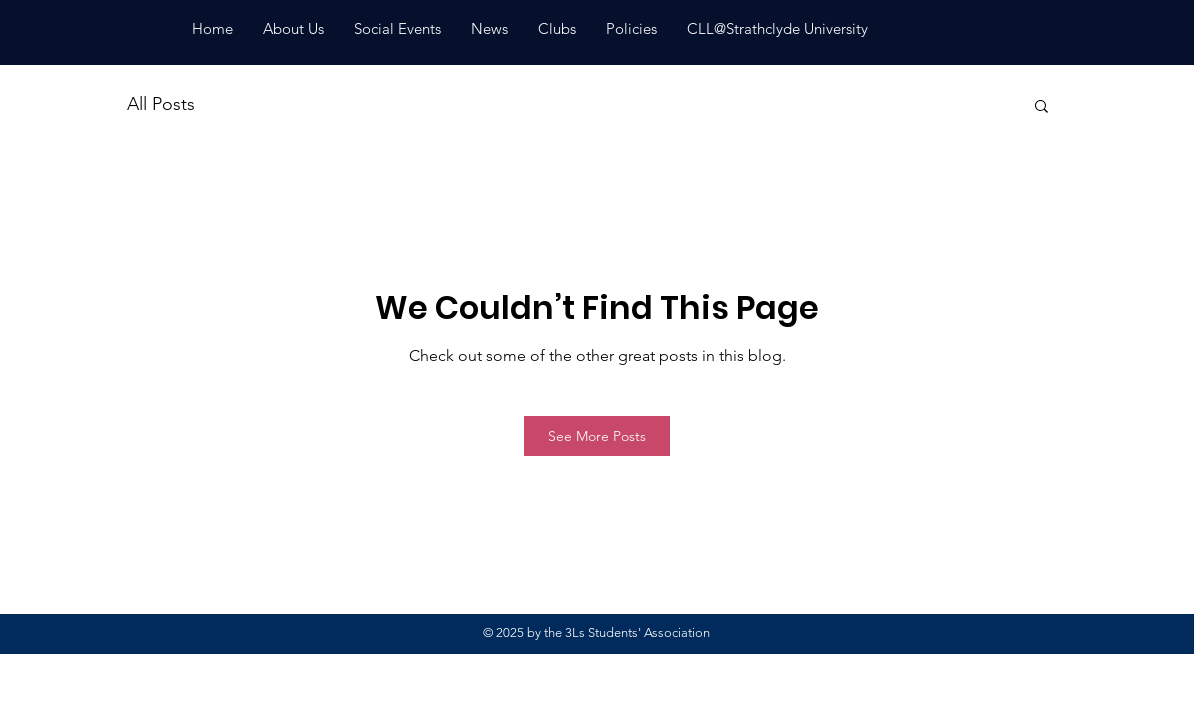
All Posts (161, 104)
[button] (1041, 105)
